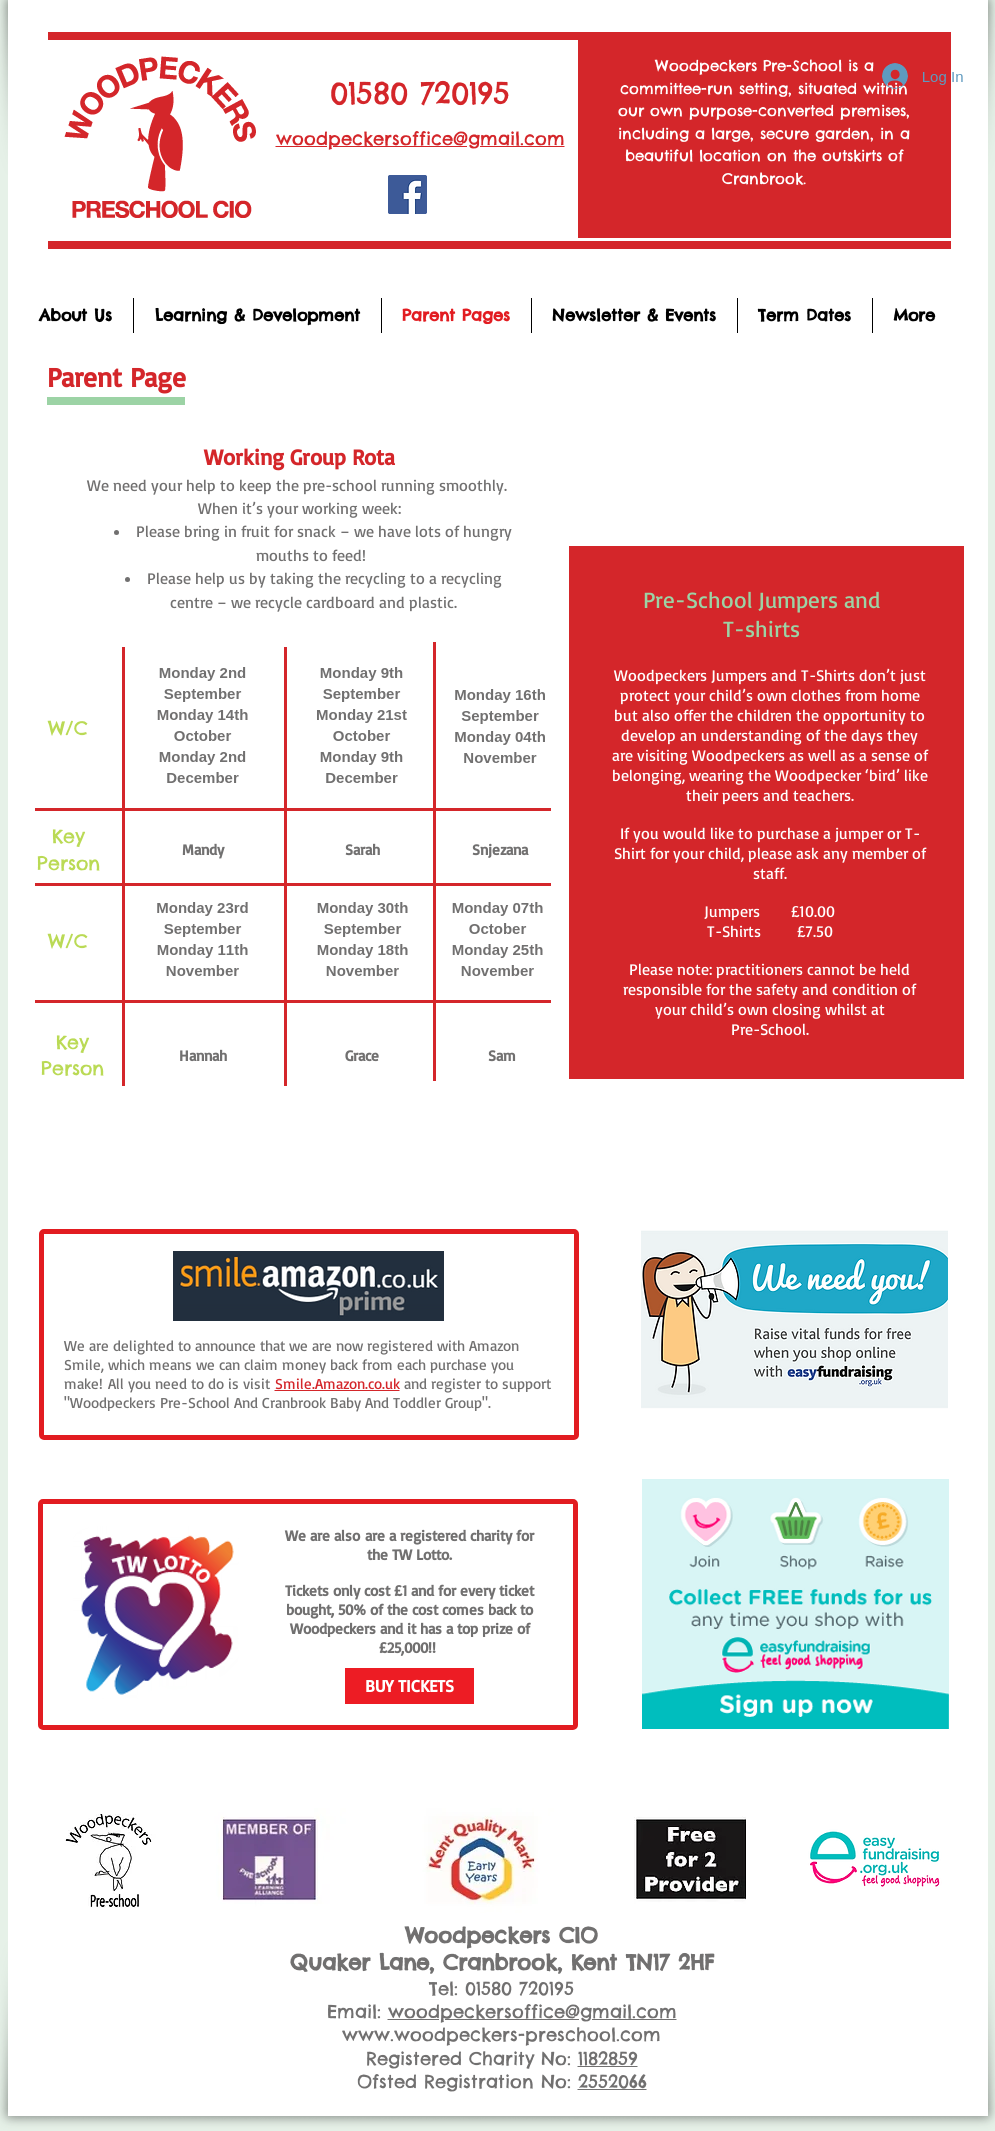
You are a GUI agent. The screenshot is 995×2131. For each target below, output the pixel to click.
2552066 (612, 2081)
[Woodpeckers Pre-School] (407, 194)
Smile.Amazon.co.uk (337, 1383)
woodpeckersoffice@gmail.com (420, 138)
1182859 (608, 2058)
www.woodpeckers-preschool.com (501, 2034)
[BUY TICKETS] (409, 1686)
